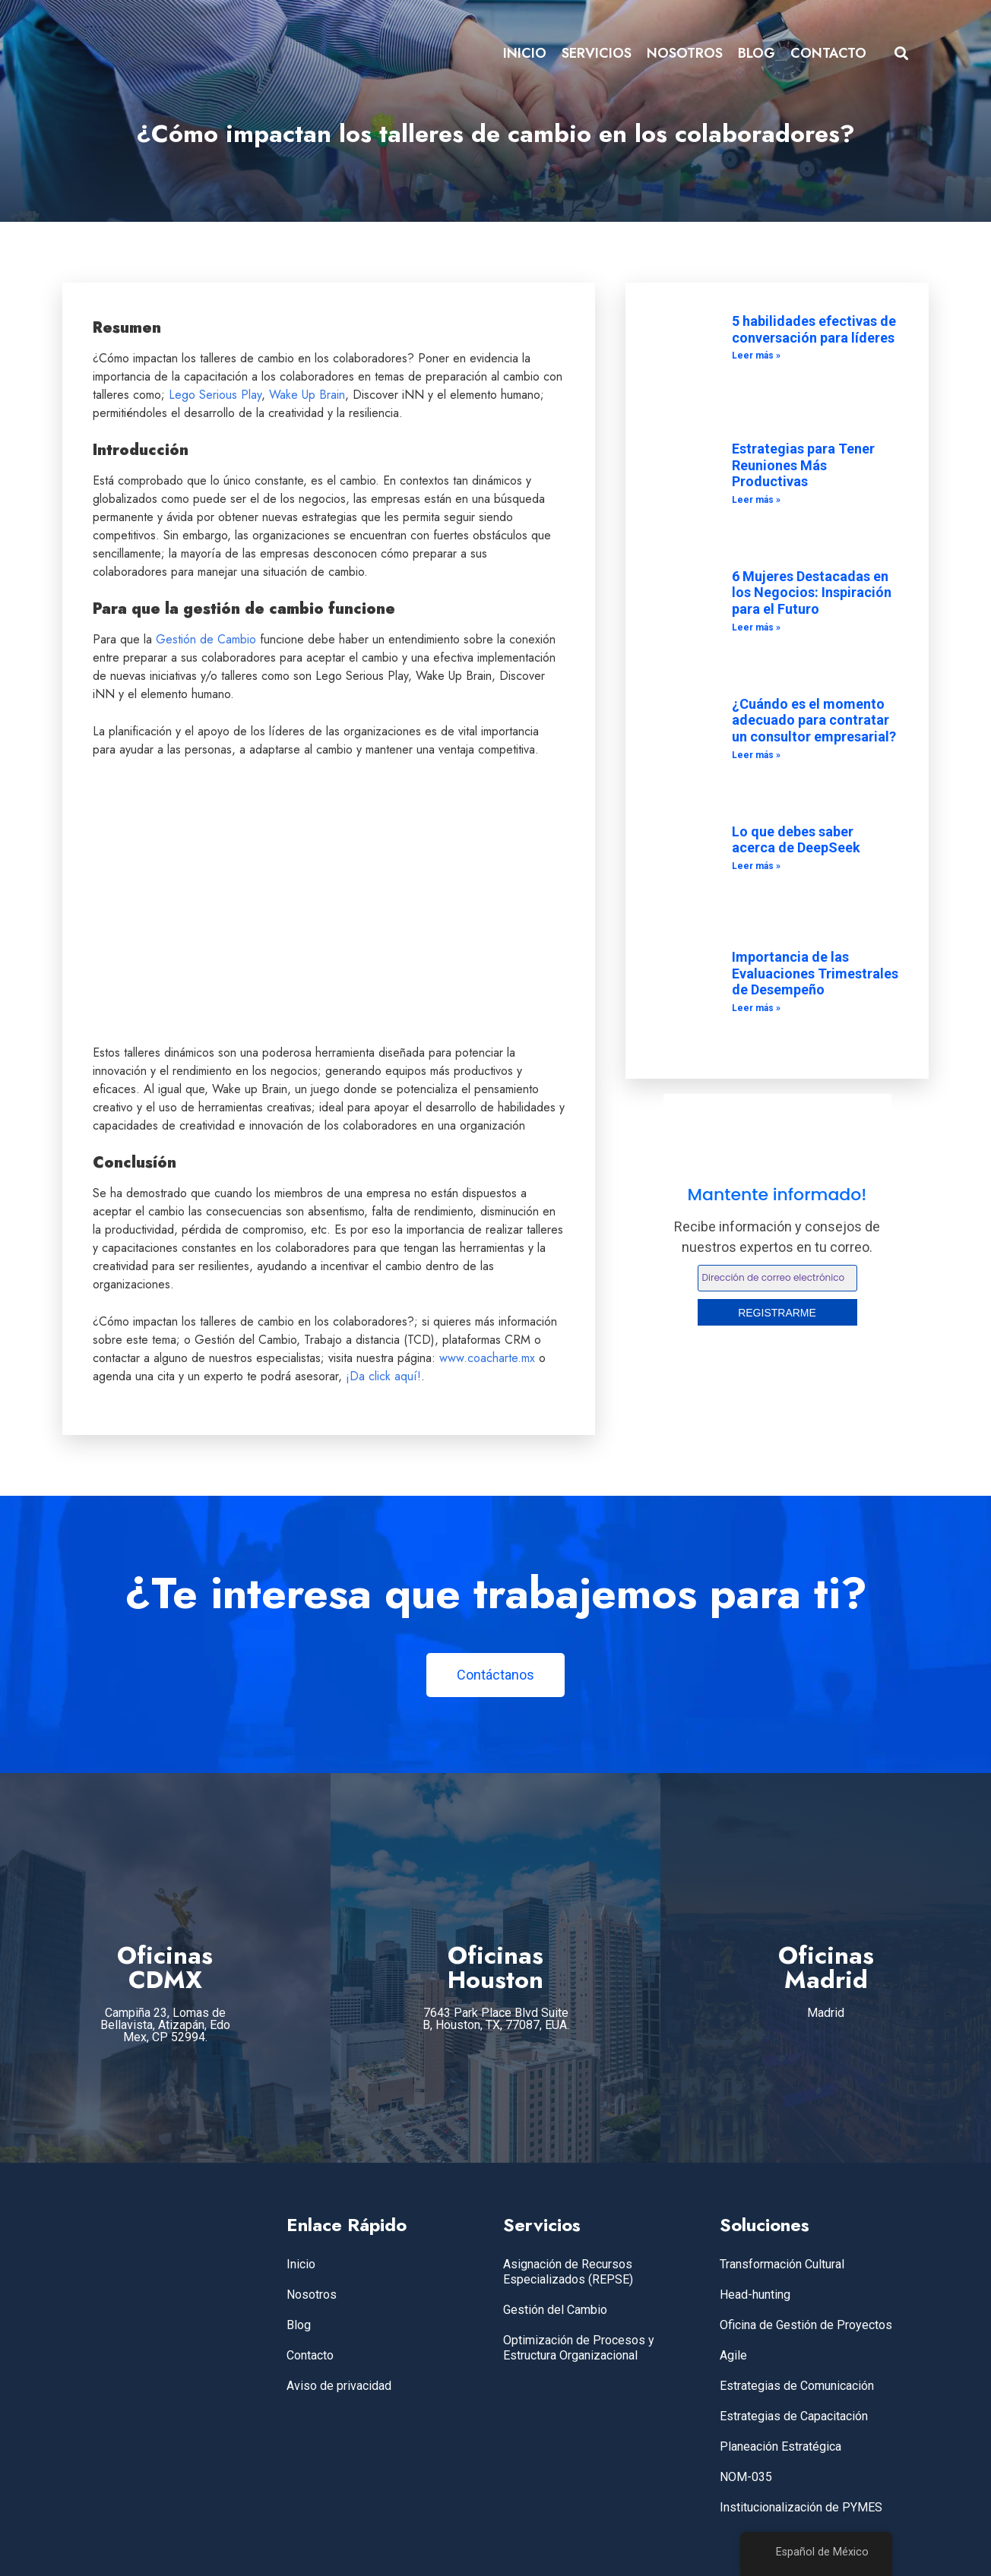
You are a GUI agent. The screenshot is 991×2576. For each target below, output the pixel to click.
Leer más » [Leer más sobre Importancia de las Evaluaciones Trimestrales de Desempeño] (756, 1008)
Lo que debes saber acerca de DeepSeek (796, 839)
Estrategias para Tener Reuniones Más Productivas (803, 465)
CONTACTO (828, 53)
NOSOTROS (685, 53)
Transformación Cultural (782, 2264)
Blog (299, 2325)
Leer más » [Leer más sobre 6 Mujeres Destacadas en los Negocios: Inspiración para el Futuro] (756, 627)
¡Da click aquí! (383, 1376)
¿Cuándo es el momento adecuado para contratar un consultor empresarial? (814, 720)
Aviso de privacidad (339, 2385)
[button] (901, 53)
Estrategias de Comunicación (797, 2385)
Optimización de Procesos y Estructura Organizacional (578, 2348)
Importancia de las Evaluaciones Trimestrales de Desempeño (815, 973)
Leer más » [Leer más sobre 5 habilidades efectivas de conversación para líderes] (756, 355)
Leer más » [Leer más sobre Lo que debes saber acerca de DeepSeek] (756, 866)
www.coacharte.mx (487, 1358)
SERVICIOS (597, 53)
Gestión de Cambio (206, 639)
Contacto (310, 2355)
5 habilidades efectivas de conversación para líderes (814, 329)
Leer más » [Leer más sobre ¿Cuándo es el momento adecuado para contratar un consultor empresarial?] (756, 755)
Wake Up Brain (307, 394)
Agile (733, 2355)
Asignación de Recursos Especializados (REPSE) (568, 2272)
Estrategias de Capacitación (794, 2416)
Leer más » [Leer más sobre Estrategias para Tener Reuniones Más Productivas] (756, 500)
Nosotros (312, 2294)
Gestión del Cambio (555, 2310)
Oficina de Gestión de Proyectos (806, 2325)
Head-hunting (755, 2294)
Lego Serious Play (215, 394)
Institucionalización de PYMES (801, 2507)
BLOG (756, 53)
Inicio (301, 2264)
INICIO (524, 53)
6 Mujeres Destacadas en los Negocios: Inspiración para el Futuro (811, 592)
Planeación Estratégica (780, 2446)
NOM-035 (746, 2477)
